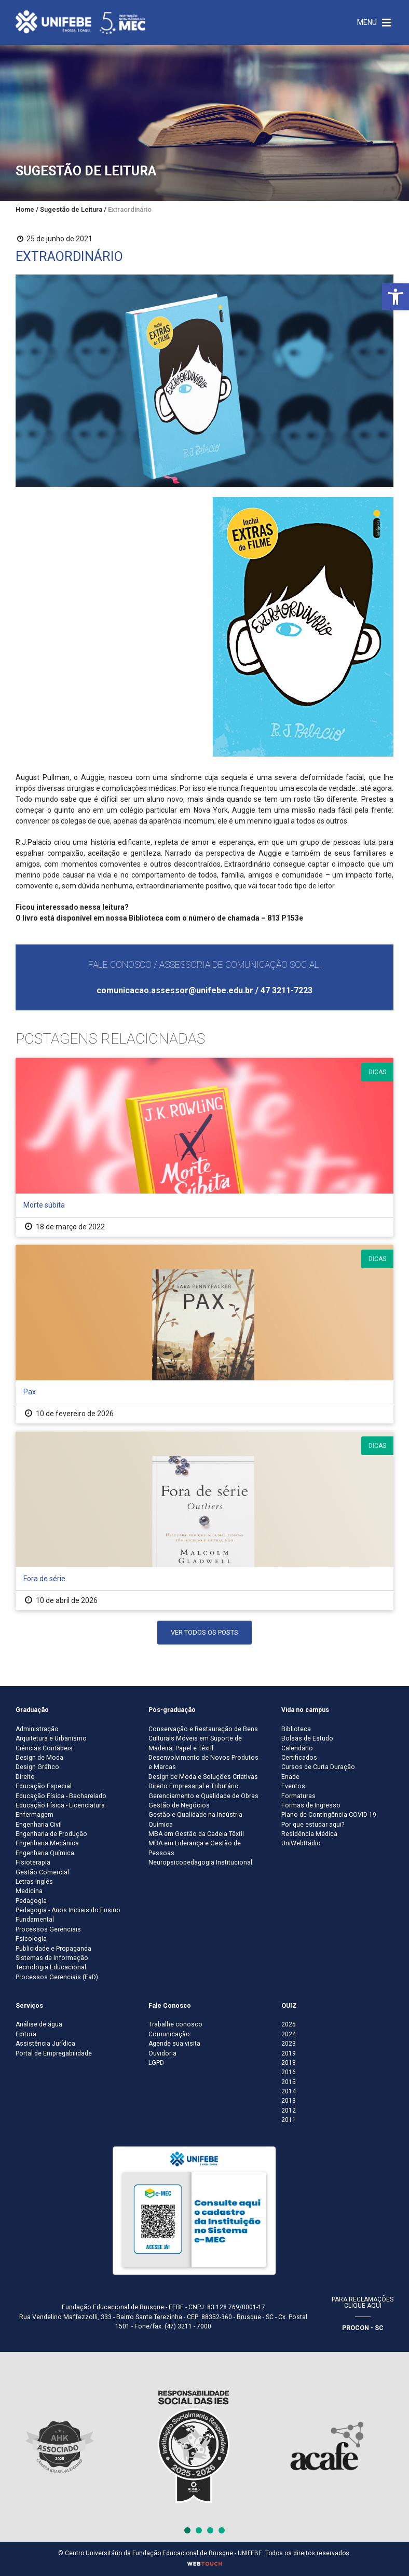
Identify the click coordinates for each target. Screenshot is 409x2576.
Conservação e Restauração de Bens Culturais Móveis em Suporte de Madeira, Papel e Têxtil (203, 1738)
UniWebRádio (301, 1843)
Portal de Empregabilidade (54, 2053)
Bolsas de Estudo (307, 1738)
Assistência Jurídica (45, 2043)
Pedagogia (31, 1900)
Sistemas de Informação (52, 1958)
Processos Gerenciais (48, 1929)
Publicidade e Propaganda (53, 1948)
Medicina (29, 1891)
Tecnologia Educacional (51, 1967)
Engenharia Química (45, 1853)
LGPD (156, 2062)
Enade (290, 1776)
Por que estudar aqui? (312, 1824)
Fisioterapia (33, 1862)
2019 (288, 2053)
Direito (25, 1776)
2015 (288, 2082)
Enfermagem (34, 1814)
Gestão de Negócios (179, 1805)
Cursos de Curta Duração (318, 1767)
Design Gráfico (37, 1767)
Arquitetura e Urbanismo (51, 1738)
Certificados (299, 1757)
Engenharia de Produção (51, 1834)
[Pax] (204, 1333)
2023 (288, 2043)
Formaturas (298, 1796)
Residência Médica (309, 1834)
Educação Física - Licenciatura (60, 1805)
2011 (288, 2119)
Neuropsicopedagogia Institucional (200, 1862)
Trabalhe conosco (175, 2024)
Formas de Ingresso (310, 1805)
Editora (26, 2034)
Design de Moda (39, 1757)
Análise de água (39, 2024)
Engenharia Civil (39, 1824)
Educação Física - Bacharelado (61, 1796)
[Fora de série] (204, 1520)
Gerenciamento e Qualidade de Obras (203, 1796)
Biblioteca (296, 1729)
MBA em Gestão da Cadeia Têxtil (196, 1834)
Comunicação (169, 2034)
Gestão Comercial (42, 1872)
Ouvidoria (162, 2053)
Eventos (293, 1786)
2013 (288, 2100)
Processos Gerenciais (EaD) (57, 1977)
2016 (288, 2072)
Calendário (297, 1748)
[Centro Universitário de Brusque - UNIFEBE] (80, 22)
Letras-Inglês (34, 1881)
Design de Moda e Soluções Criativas (203, 1776)
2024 (288, 2034)
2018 (288, 2062)
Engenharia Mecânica (47, 1843)
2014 (288, 2091)
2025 (288, 2024)
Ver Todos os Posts (204, 1632)
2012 (288, 2110)
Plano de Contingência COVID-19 (328, 1814)
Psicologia (31, 1938)
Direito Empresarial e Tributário (193, 1786)
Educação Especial (44, 1786)
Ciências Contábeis (44, 1748)
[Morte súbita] (204, 1147)
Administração (37, 1729)
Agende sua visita (174, 2043)
